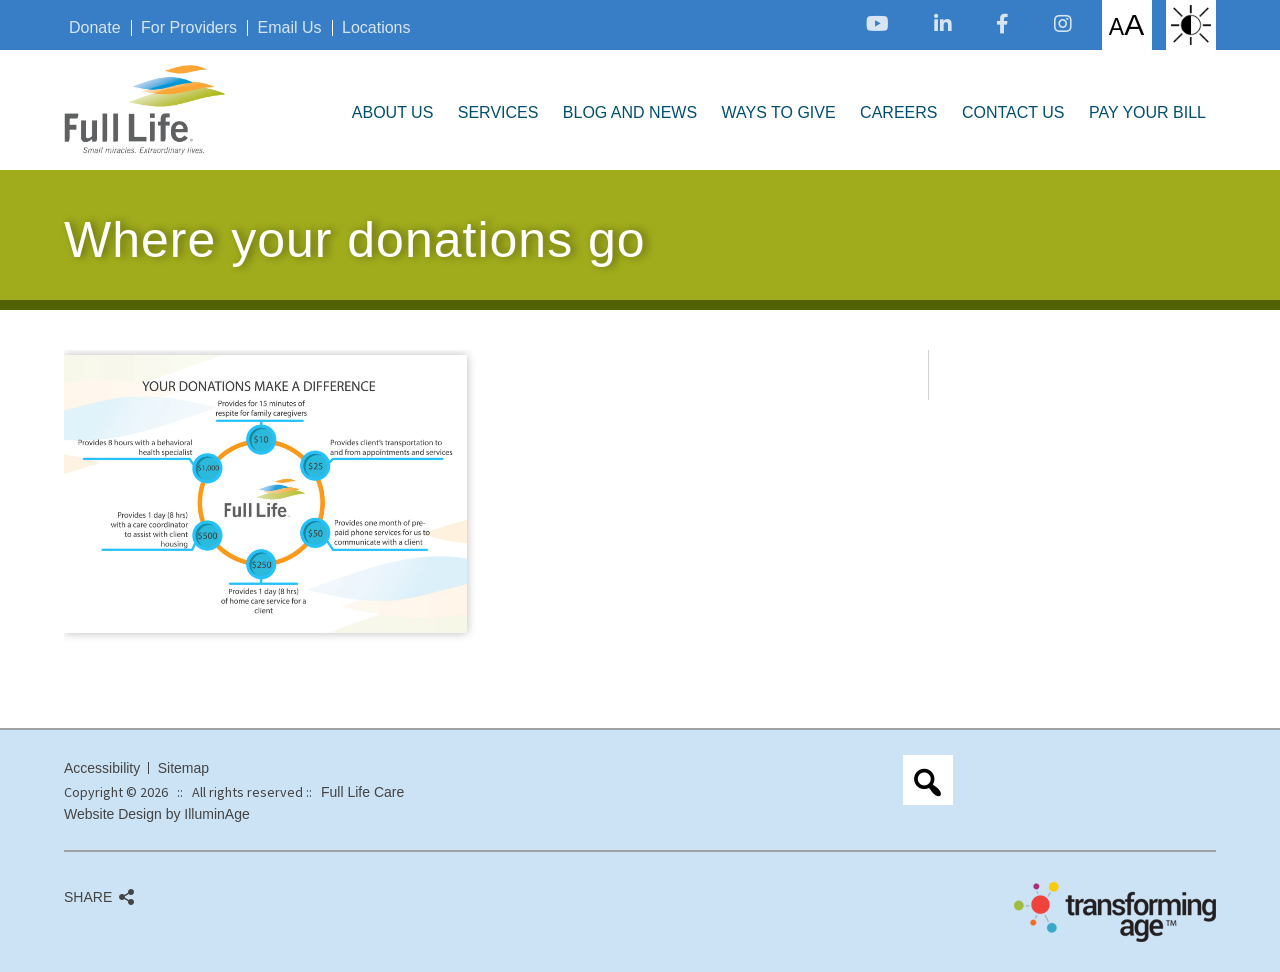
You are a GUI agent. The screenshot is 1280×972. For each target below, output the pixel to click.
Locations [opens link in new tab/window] (376, 28)
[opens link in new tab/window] (877, 23)
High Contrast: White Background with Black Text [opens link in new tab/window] (1191, 25)
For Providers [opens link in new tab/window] (189, 28)
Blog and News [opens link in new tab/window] (630, 112)
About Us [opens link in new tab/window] (393, 112)
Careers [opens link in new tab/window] (898, 112)
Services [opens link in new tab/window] (498, 112)
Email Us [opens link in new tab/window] (290, 28)
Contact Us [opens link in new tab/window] (1013, 112)
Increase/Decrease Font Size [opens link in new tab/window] (1126, 24)
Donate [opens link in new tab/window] (95, 28)
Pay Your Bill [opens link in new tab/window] (1147, 112)
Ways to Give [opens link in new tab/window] (779, 112)
